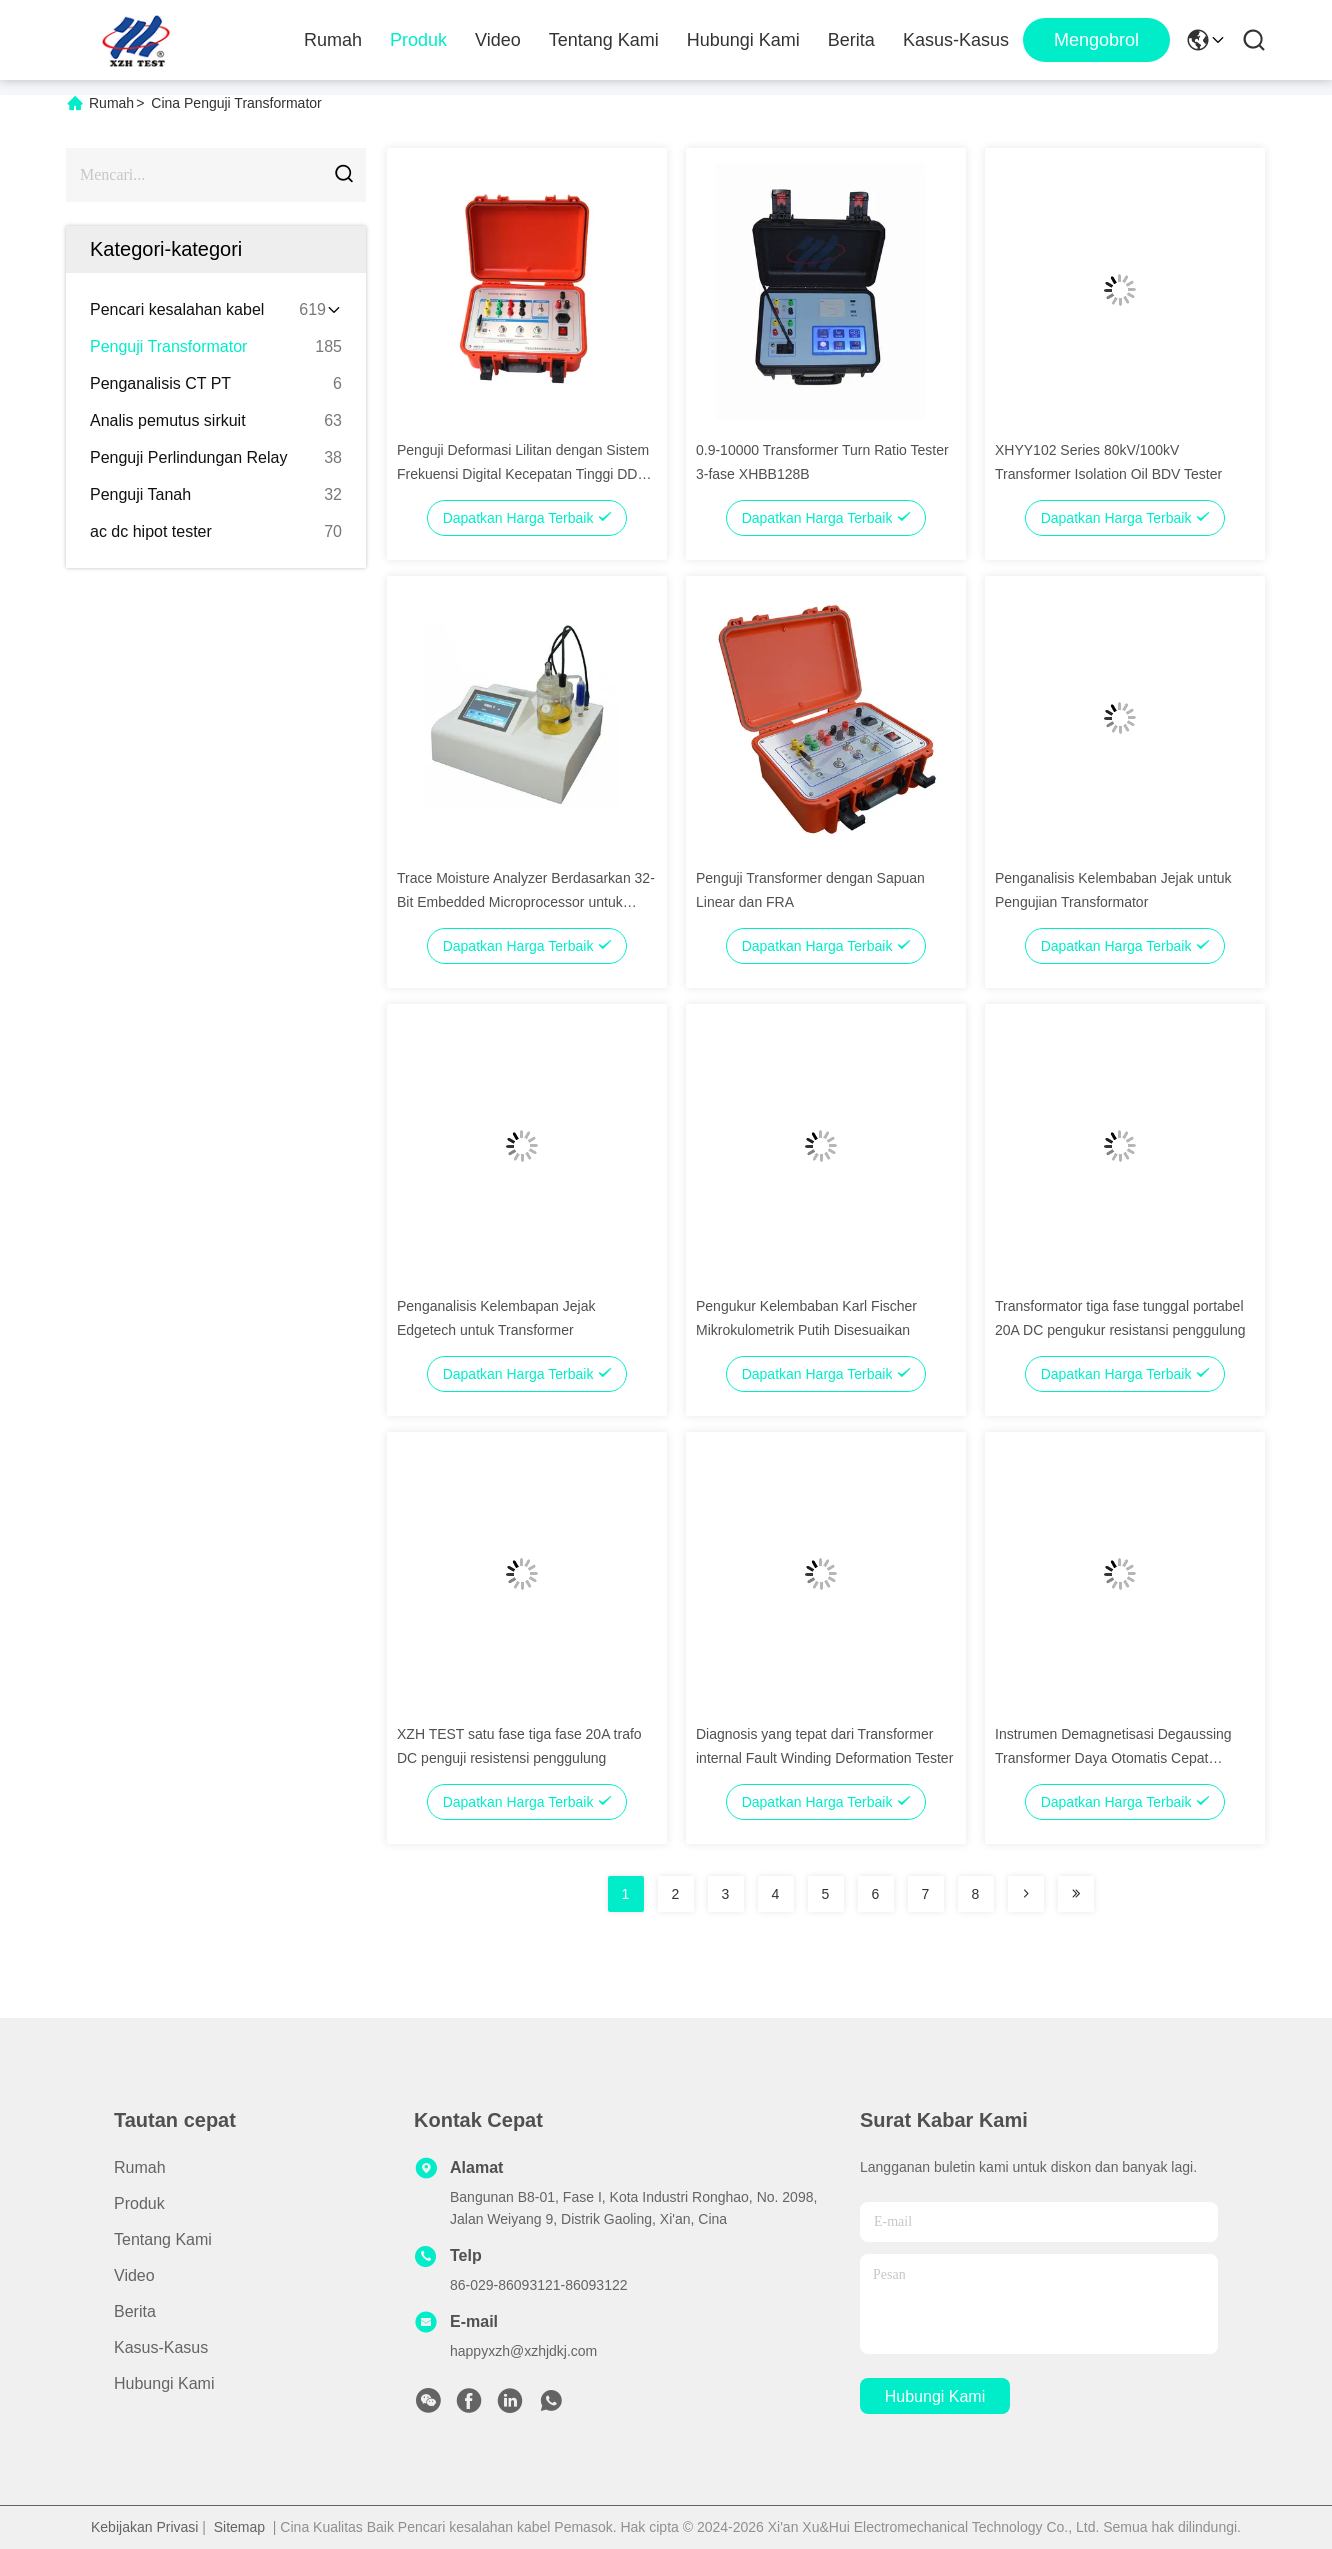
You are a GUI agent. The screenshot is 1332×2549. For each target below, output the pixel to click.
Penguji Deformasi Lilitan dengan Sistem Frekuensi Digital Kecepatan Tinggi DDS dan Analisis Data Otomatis (523, 474)
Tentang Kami (604, 40)
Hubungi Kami (743, 40)
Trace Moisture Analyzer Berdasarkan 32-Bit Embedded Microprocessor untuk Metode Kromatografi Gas (526, 902)
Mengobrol (1096, 40)
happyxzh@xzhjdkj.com (523, 2351)
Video (498, 40)
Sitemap (239, 2527)
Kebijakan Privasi (144, 2527)
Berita (851, 40)
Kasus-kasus (956, 40)
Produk (418, 40)
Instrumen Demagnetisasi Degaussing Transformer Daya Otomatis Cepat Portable (1113, 1758)
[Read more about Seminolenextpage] (1026, 1894)
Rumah (333, 40)
